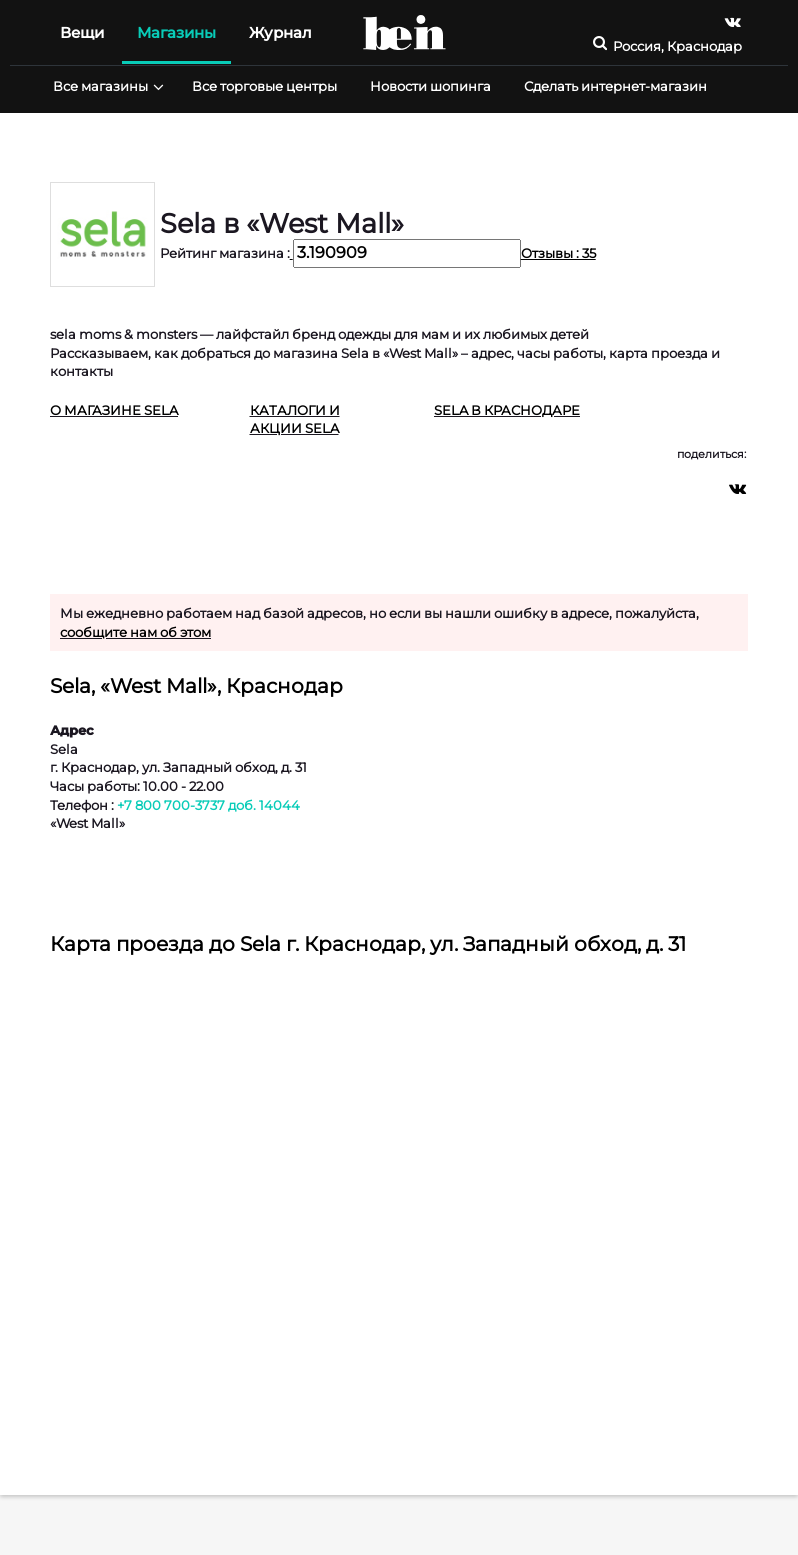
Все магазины (106, 86)
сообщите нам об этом (135, 632)
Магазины (176, 32)
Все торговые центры (264, 86)
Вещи (82, 32)
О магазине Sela (114, 410)
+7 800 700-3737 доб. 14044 (208, 805)
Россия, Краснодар (677, 46)
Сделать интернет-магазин (615, 86)
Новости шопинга (430, 86)
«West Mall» (87, 823)
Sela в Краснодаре (507, 410)
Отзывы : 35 (558, 253)
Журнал (280, 32)
